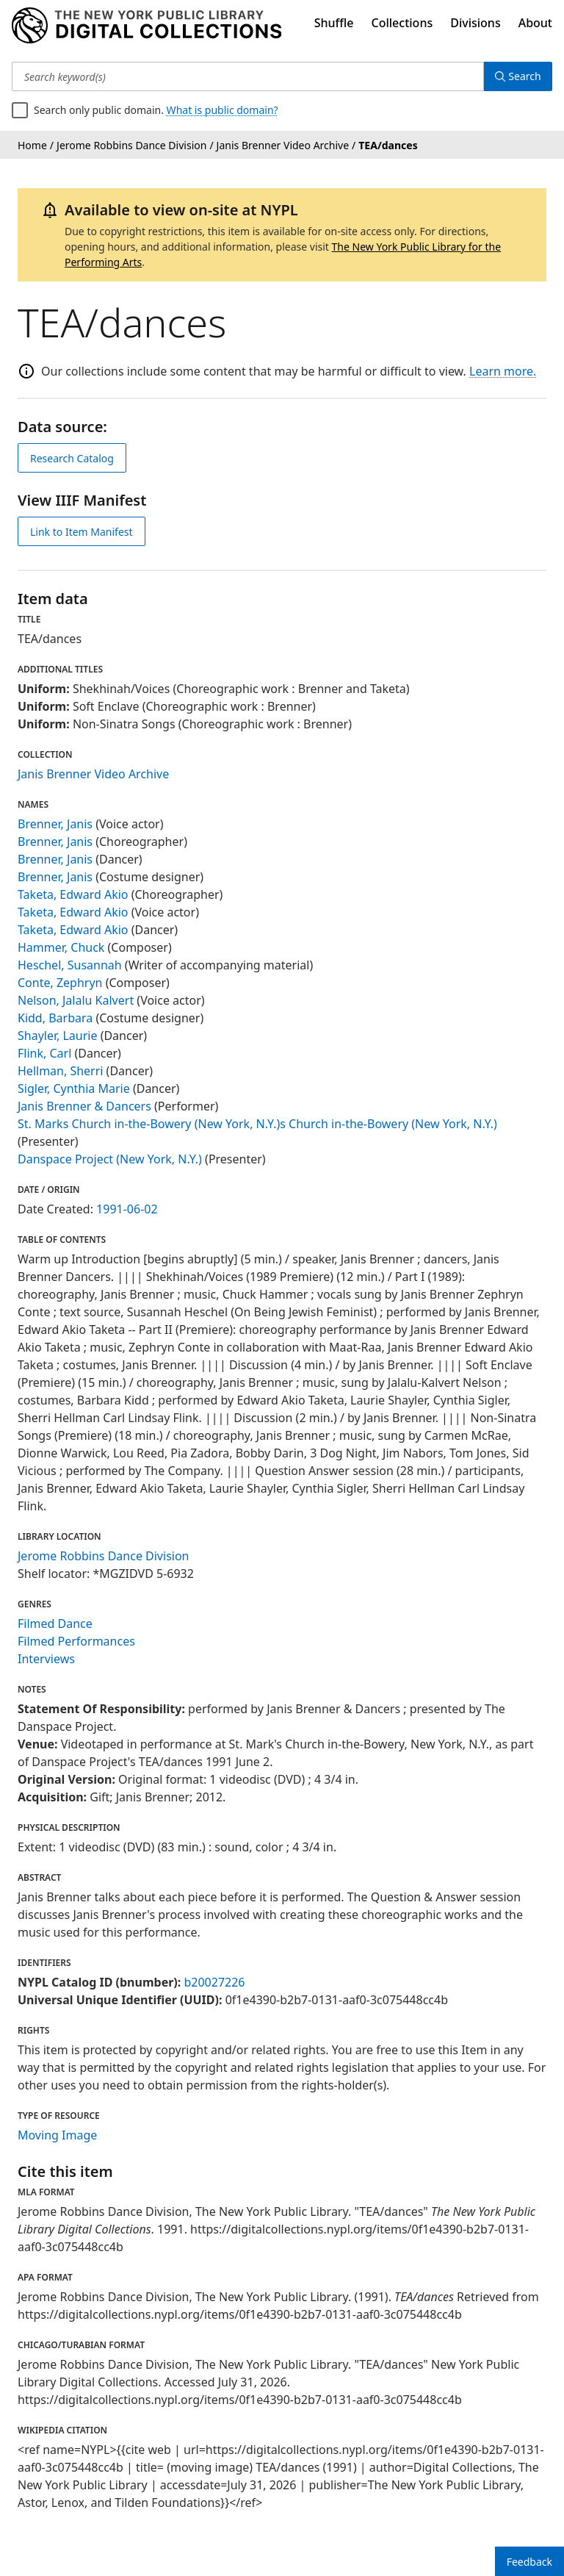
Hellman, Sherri (60, 1071)
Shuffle (334, 23)
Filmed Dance (55, 1623)
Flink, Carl (44, 1053)
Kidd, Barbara (55, 1018)
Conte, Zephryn (60, 983)
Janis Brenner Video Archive (93, 774)
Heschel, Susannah (70, 965)
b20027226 (214, 1982)
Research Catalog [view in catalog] (72, 458)
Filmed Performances (76, 1641)
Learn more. (502, 371)
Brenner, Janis (55, 824)
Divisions (475, 23)
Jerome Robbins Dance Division (103, 1556)
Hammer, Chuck (61, 947)
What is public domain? (222, 110)
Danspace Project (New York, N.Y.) (110, 1159)
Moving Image (57, 2135)
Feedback (529, 2562)
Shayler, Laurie (57, 1035)
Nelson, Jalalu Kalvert (76, 1000)
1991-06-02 (127, 1209)
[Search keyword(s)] (247, 76)
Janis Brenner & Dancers (84, 1106)
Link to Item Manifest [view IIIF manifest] (81, 532)
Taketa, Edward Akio (73, 894)
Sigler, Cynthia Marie (74, 1088)
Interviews (46, 1659)
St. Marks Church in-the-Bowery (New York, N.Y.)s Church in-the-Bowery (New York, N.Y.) (257, 1124)
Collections (402, 23)
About (535, 23)
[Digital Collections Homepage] (146, 25)
